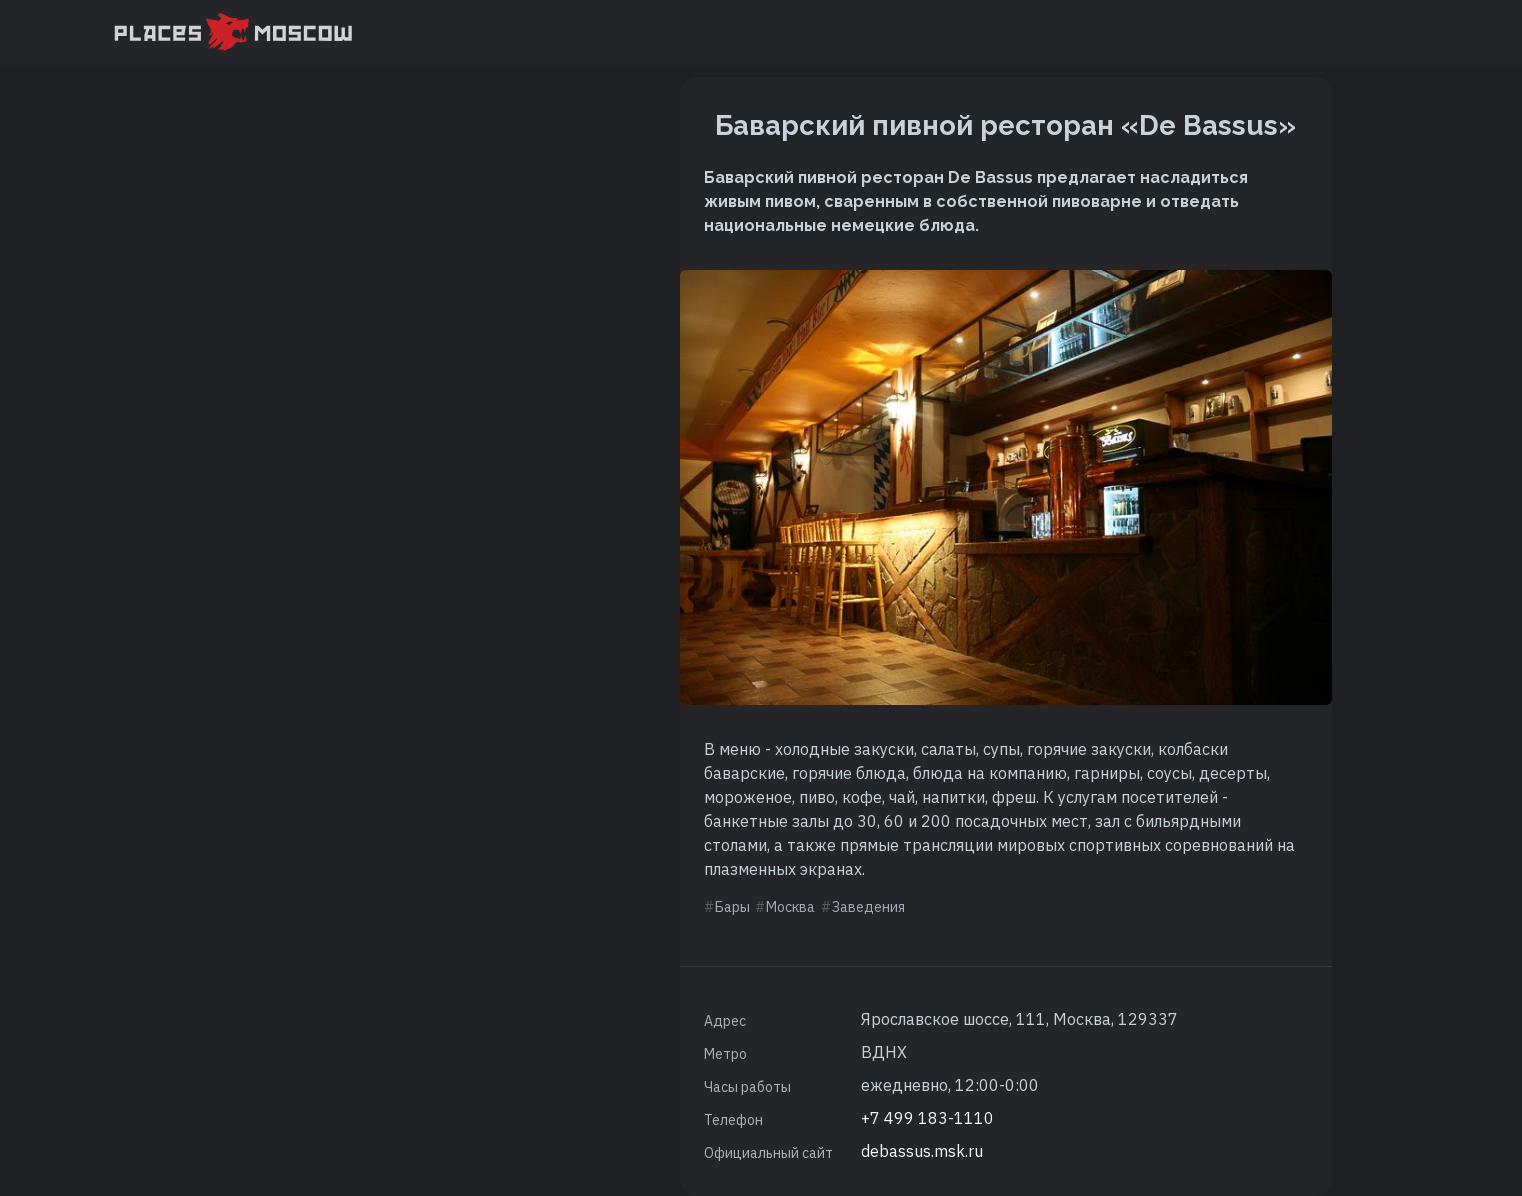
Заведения (868, 907)
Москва (790, 907)
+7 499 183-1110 (927, 1118)
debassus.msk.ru (922, 1151)
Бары (732, 907)
